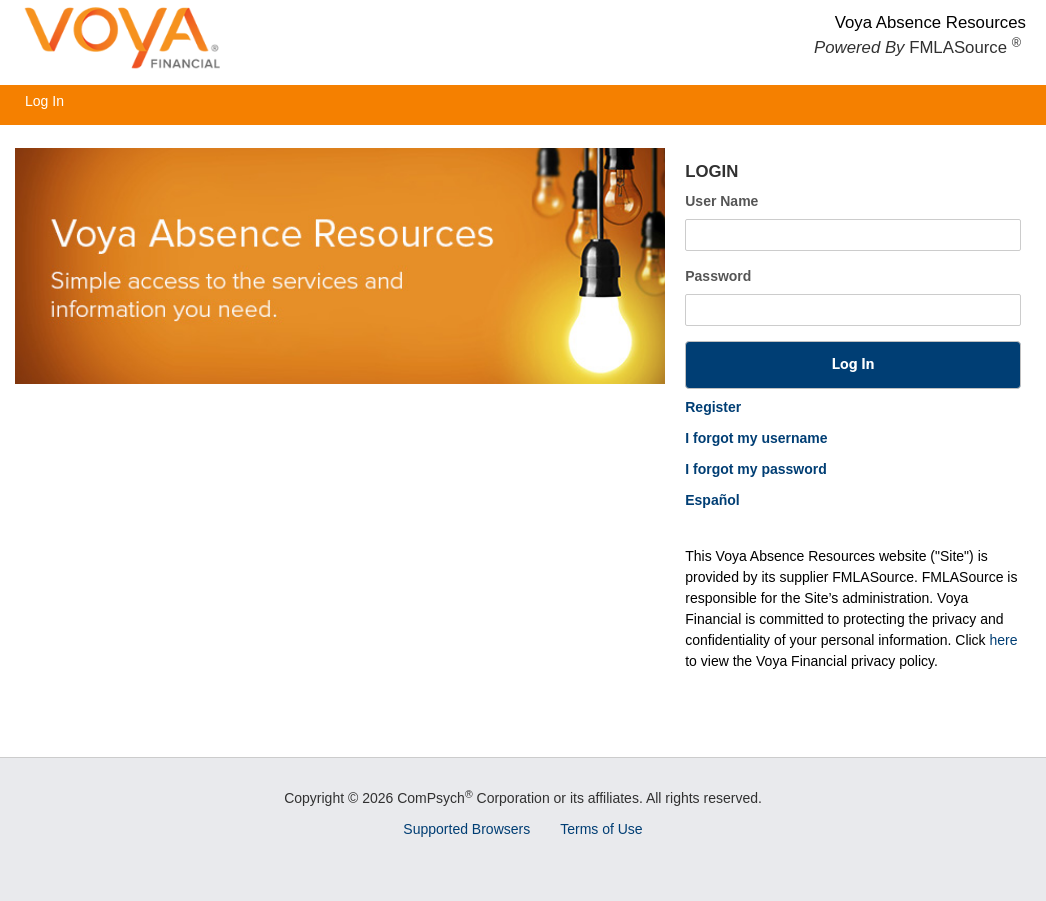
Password (718, 276)
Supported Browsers (466, 829)
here (1004, 640)
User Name (721, 201)
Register (713, 407)
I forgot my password (756, 469)
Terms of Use (601, 829)
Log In (44, 101)
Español (712, 500)
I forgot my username (756, 438)
